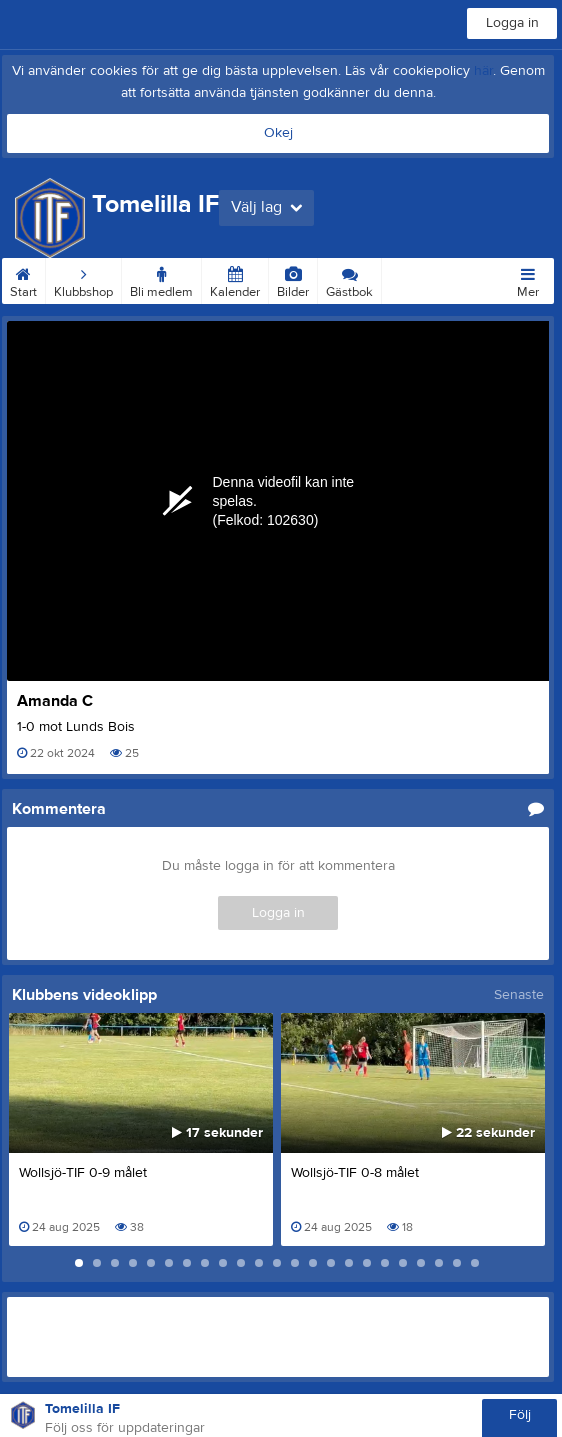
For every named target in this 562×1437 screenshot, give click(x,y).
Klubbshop (83, 279)
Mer (528, 279)
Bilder (293, 279)
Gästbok (349, 279)
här (483, 71)
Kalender (235, 279)
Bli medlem (161, 279)
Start (23, 279)
